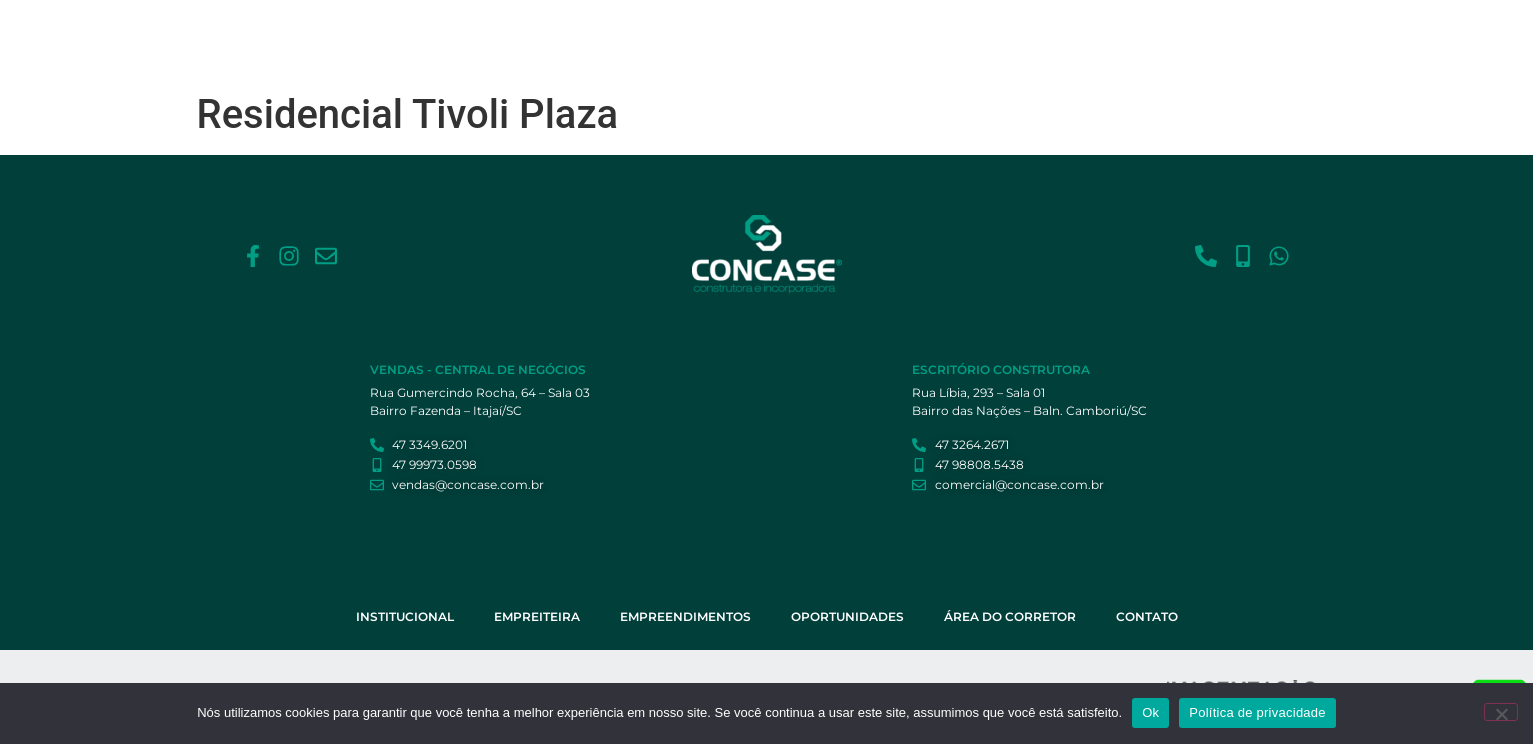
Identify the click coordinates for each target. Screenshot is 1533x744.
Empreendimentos (852, 33)
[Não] (1501, 712)
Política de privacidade (1257, 712)
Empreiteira (734, 33)
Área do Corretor (1110, 33)
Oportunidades (981, 33)
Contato (1216, 33)
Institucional (631, 33)
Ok (1150, 712)
